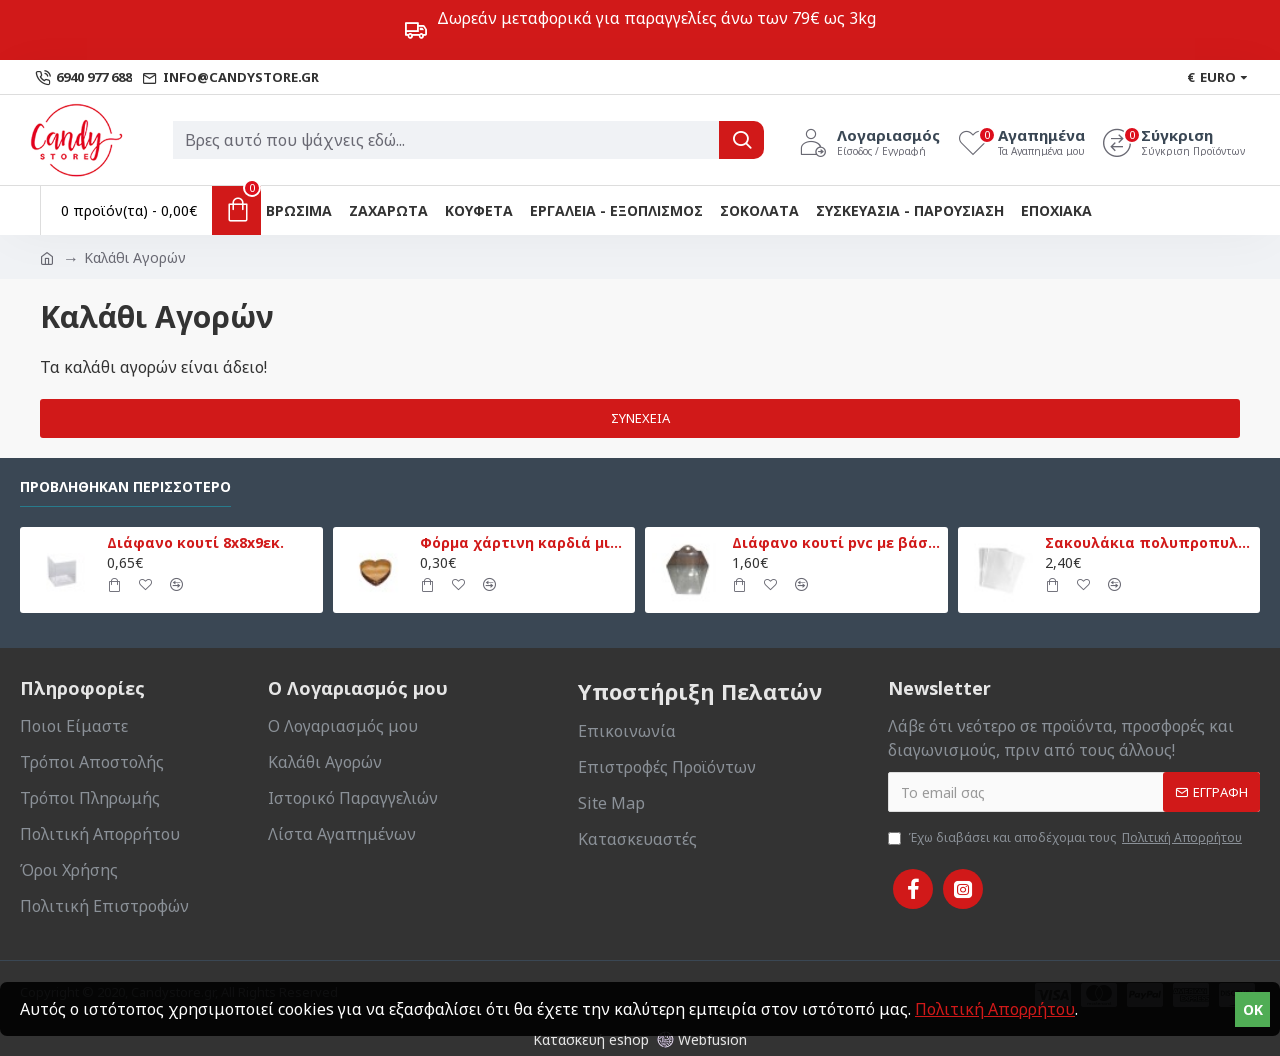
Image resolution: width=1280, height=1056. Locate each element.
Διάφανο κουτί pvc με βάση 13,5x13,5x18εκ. (836, 543)
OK (1253, 1009)
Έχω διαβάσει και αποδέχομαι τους (1066, 838)
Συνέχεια (640, 418)
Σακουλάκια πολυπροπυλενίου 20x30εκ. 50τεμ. (1149, 543)
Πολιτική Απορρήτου (995, 1009)
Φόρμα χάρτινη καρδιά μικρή (524, 543)
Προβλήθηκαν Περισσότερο (125, 487)
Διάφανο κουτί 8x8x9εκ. (195, 543)
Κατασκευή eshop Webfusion (640, 1039)
